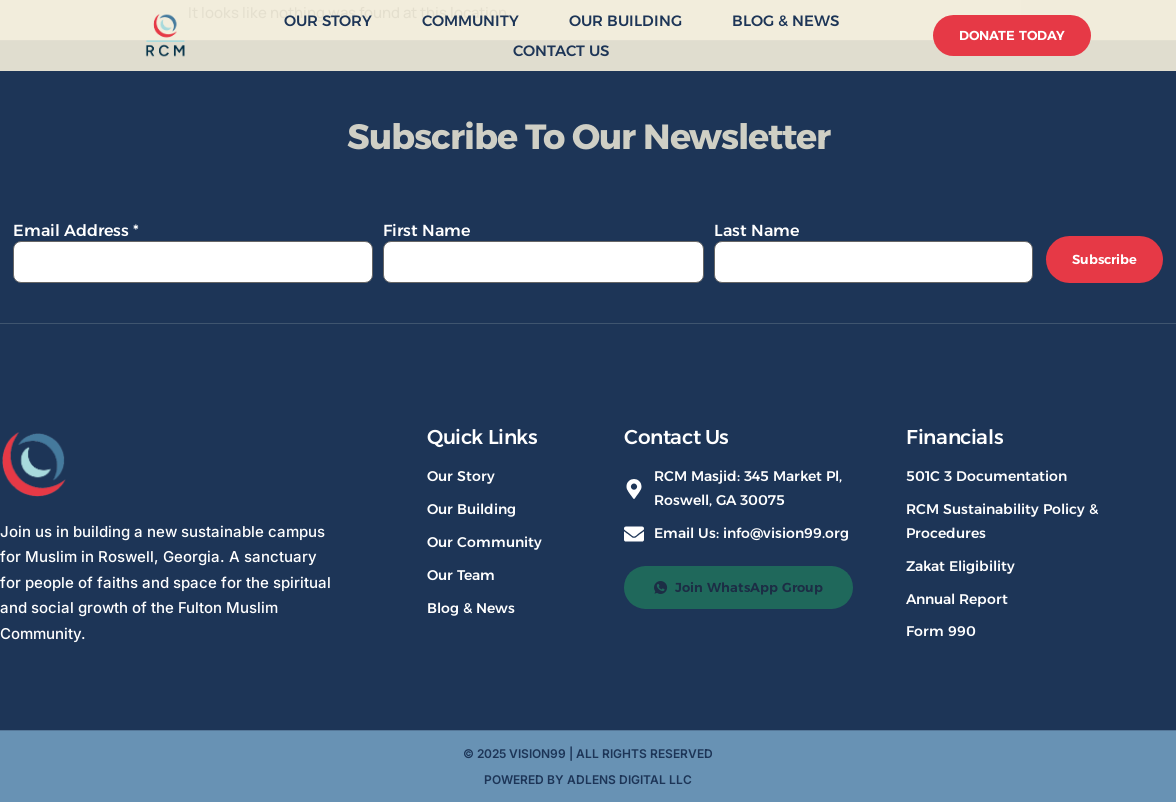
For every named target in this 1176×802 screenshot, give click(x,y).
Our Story (328, 20)
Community (470, 20)
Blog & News (785, 20)
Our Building (625, 20)
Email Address (76, 230)
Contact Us (561, 50)
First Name (426, 230)
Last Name (756, 230)
